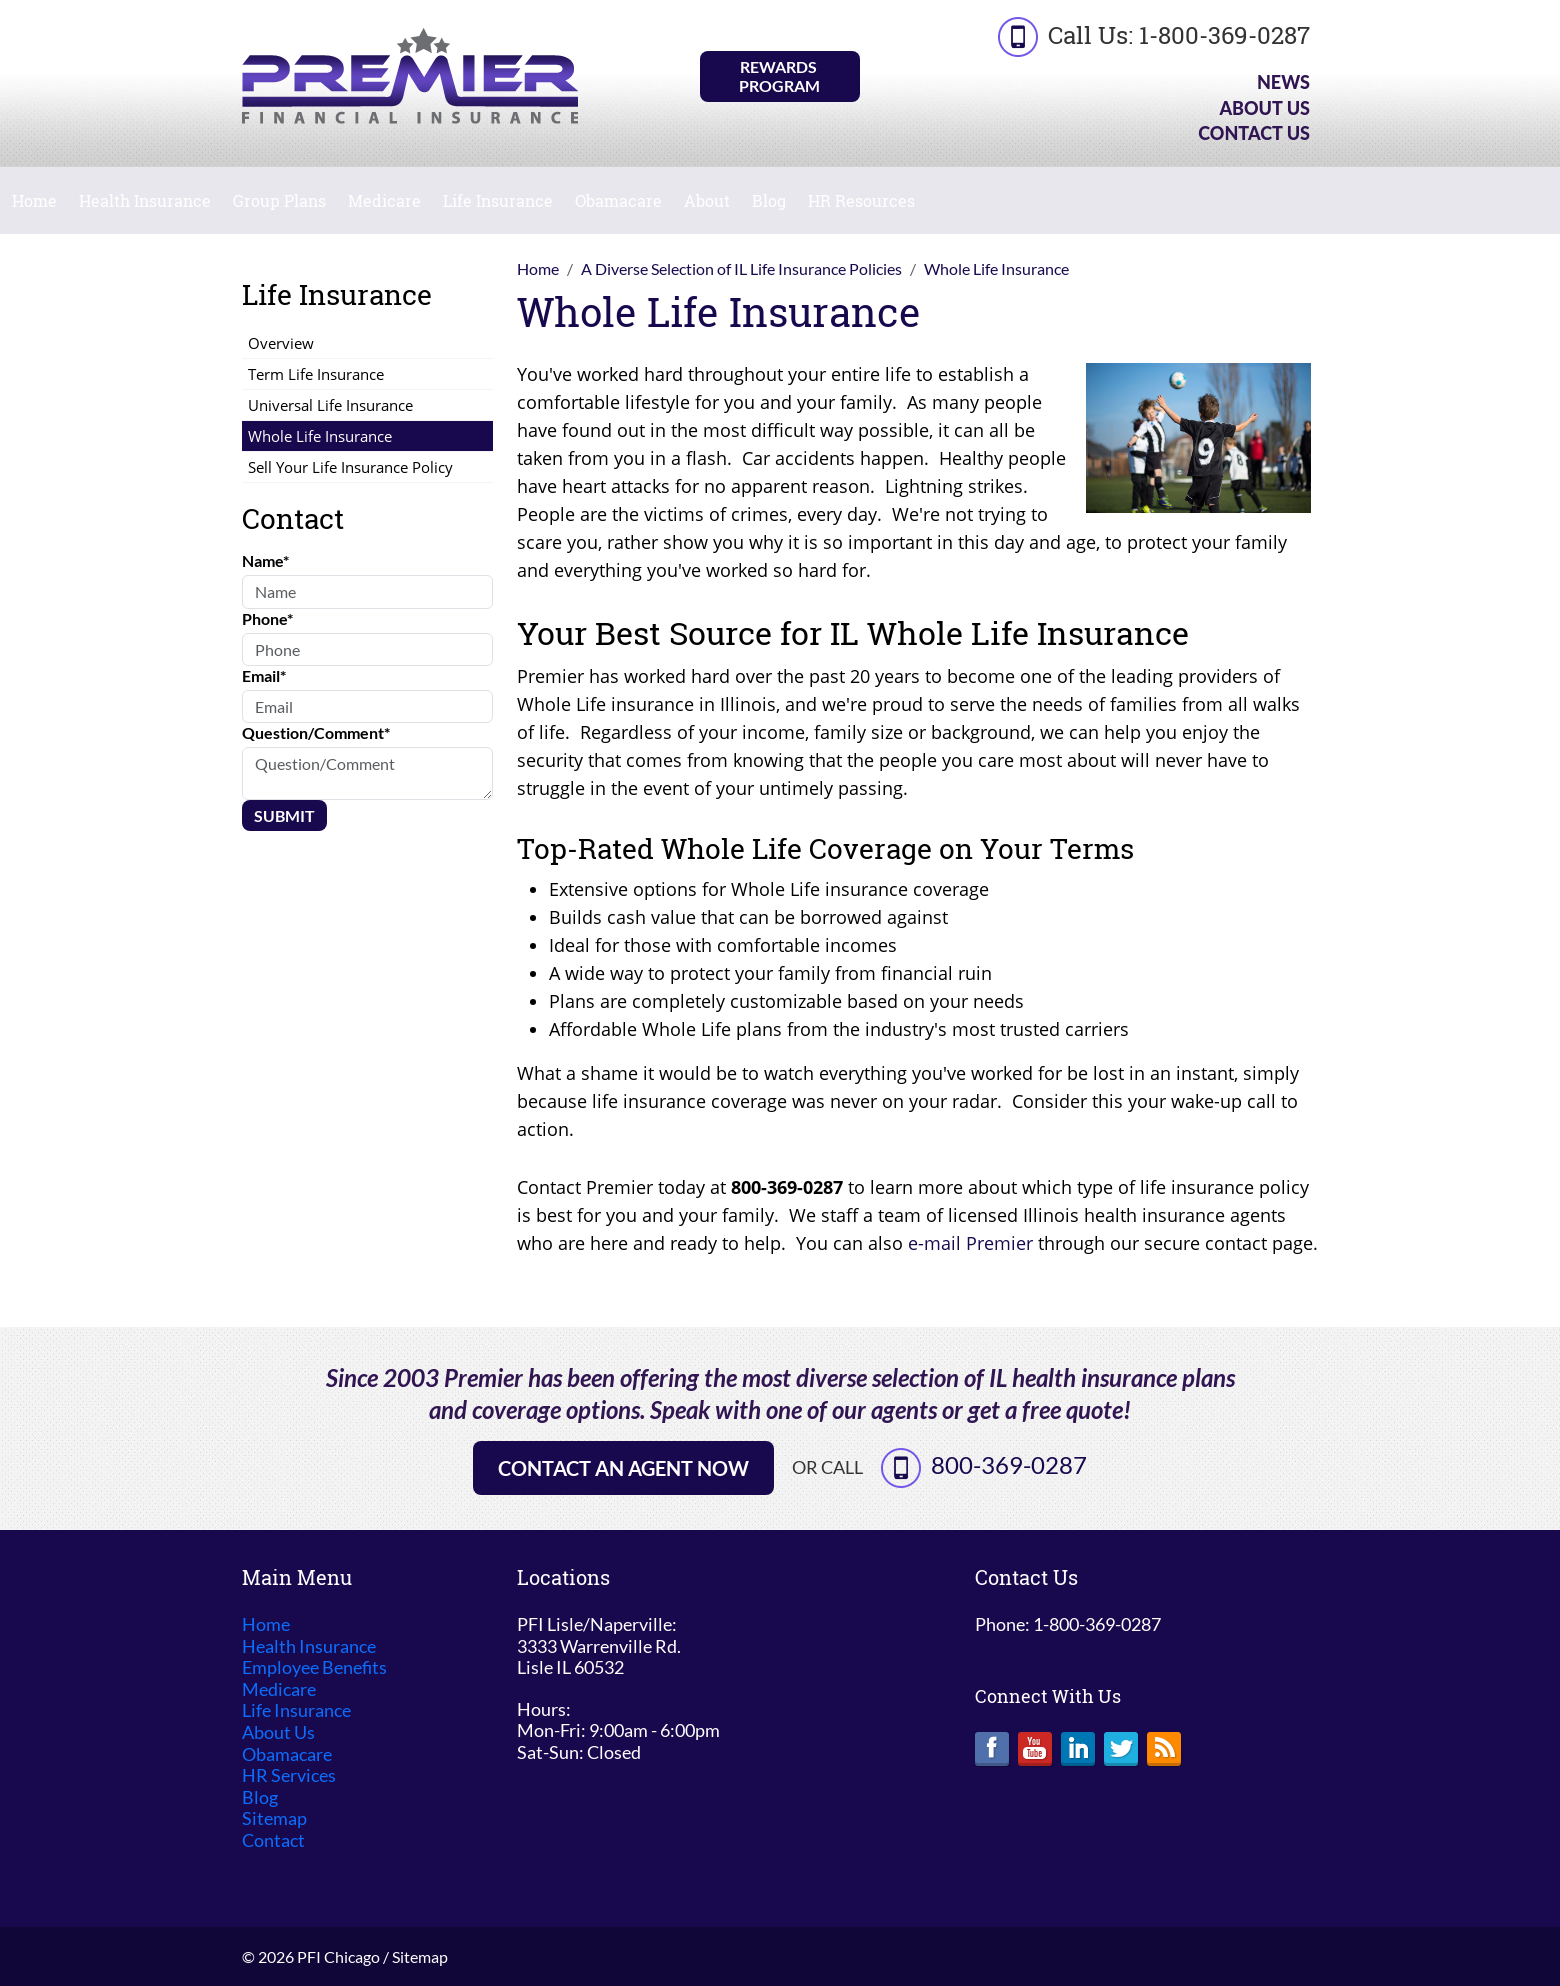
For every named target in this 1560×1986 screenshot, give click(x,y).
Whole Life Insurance (320, 436)
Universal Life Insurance (330, 405)
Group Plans (279, 200)
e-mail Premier (970, 1243)
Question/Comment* (316, 732)
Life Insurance (498, 200)
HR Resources (861, 200)
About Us (1264, 108)
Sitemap (274, 1818)
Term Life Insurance (316, 374)
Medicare (384, 200)
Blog (769, 200)
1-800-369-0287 (1224, 35)
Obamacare (618, 200)
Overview (281, 343)
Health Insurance (145, 200)
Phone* (267, 618)
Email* (264, 675)
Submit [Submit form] (284, 815)
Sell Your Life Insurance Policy (350, 467)
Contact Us (1254, 133)
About (707, 200)
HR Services (289, 1775)
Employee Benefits (314, 1667)
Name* (265, 560)
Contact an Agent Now (623, 1468)
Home (34, 200)
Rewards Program (779, 76)
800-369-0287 (1009, 1464)
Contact (273, 1840)
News (1283, 82)
